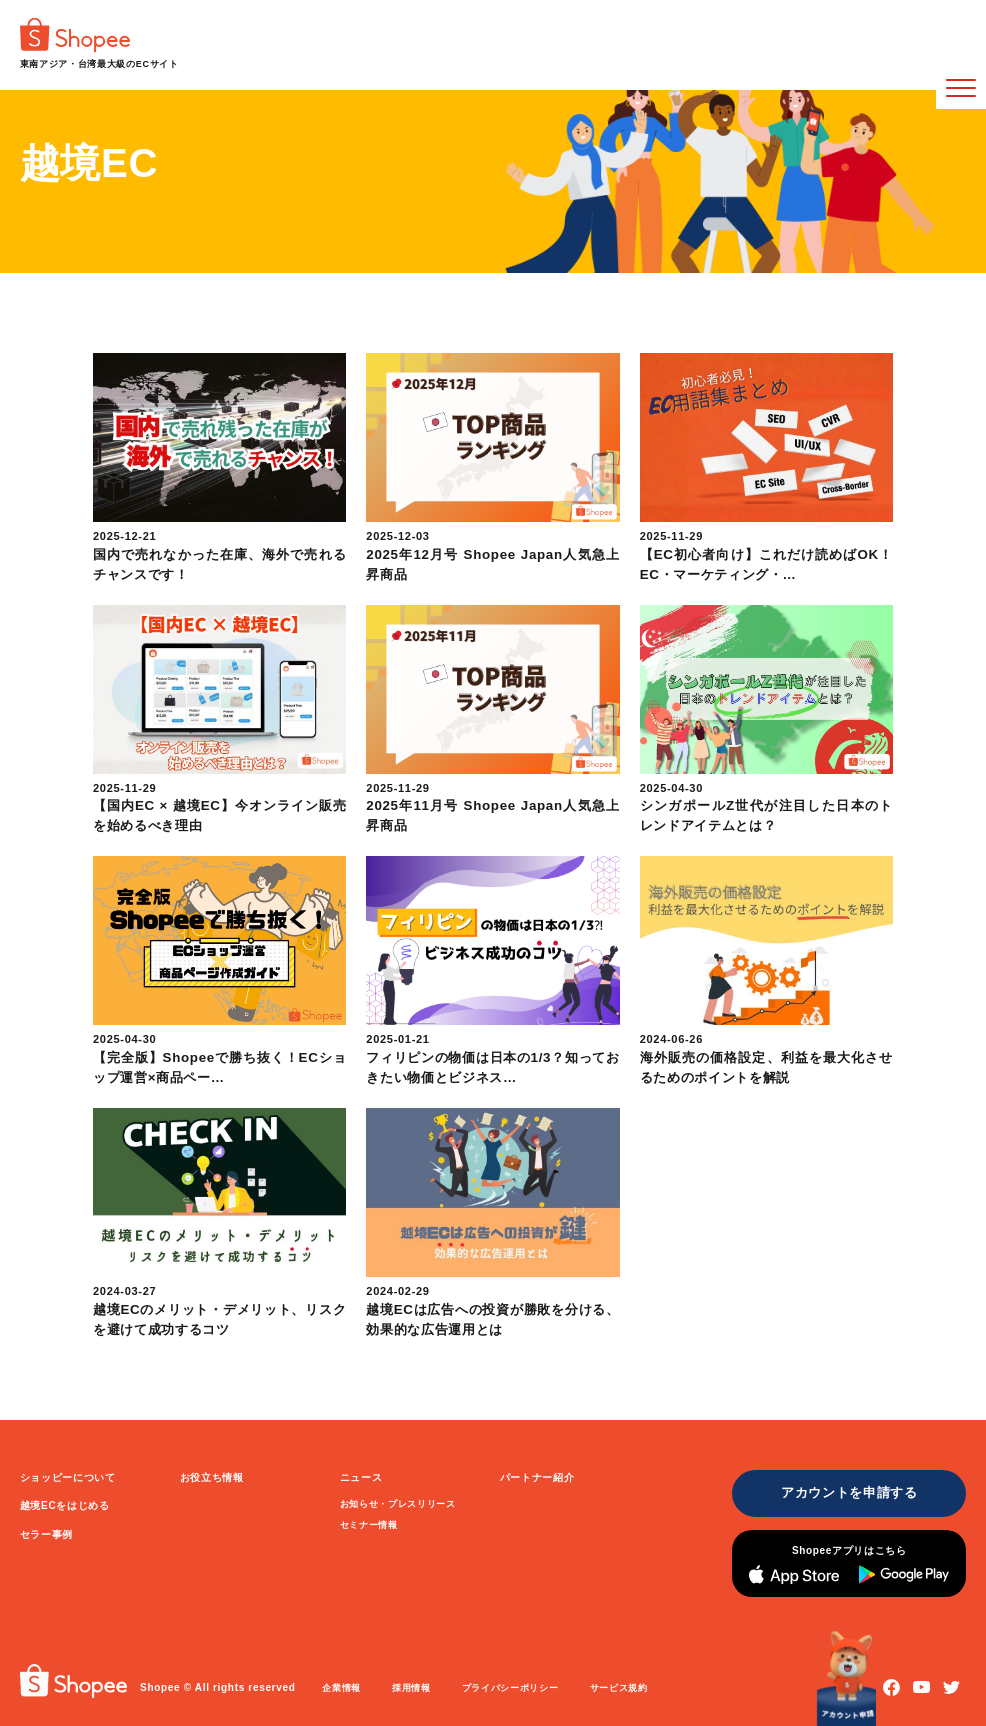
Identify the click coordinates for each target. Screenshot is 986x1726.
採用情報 (411, 1688)
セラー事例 (46, 1534)
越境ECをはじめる (65, 1505)
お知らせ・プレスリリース (398, 1504)
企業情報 (341, 1688)
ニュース (361, 1477)
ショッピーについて (68, 1477)
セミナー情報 (369, 1525)
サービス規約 (619, 1688)
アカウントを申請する (849, 1492)
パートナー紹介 (537, 1477)
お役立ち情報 (212, 1477)
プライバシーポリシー (510, 1688)
